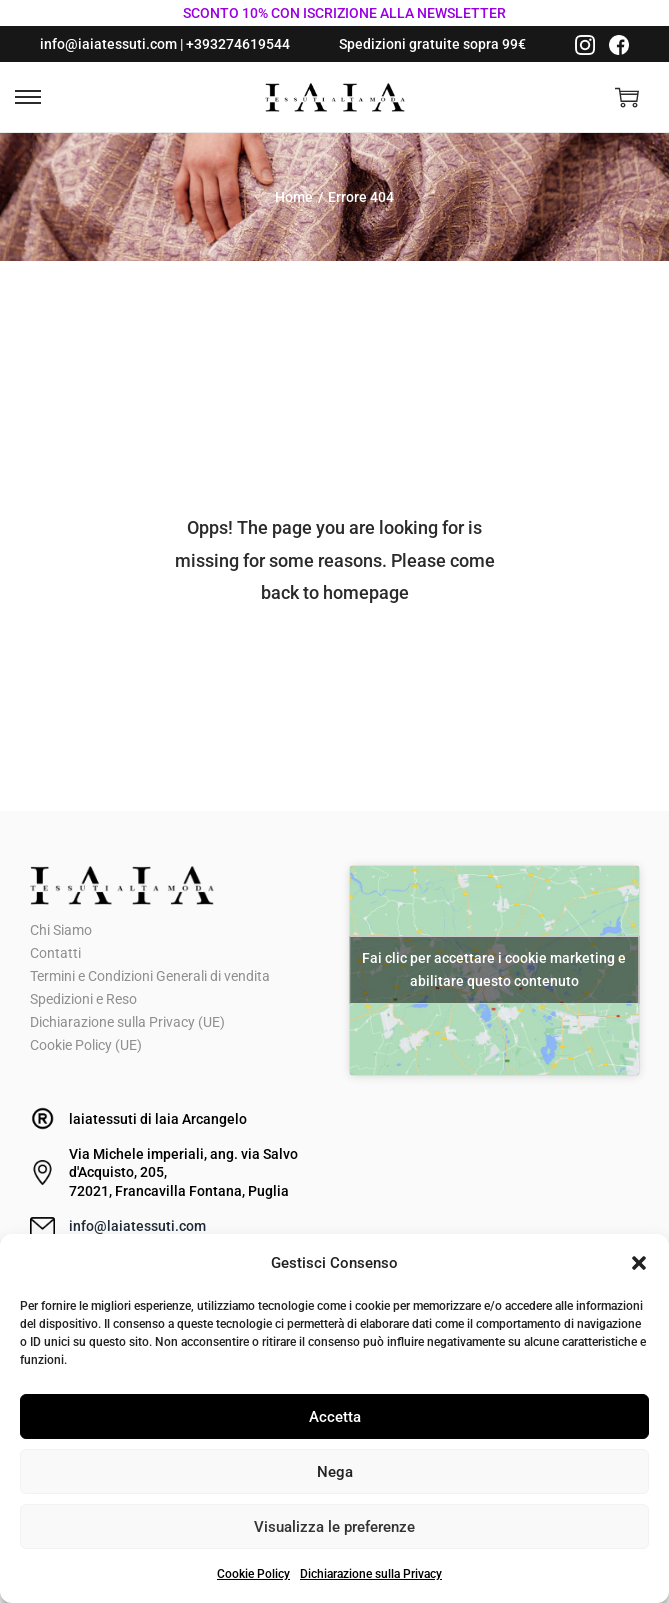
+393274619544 (238, 44)
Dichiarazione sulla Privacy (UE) (127, 1022)
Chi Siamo (61, 930)
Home (294, 197)
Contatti (55, 953)
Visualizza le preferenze (334, 1527)
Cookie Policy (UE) (86, 1045)
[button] (639, 1263)
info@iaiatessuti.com (108, 44)
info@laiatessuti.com (137, 1226)
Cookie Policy (253, 1574)
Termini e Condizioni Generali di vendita (150, 976)
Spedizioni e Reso (83, 999)
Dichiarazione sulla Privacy (371, 1574)
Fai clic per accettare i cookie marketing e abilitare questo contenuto (494, 969)
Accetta (335, 1417)
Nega (335, 1472)
